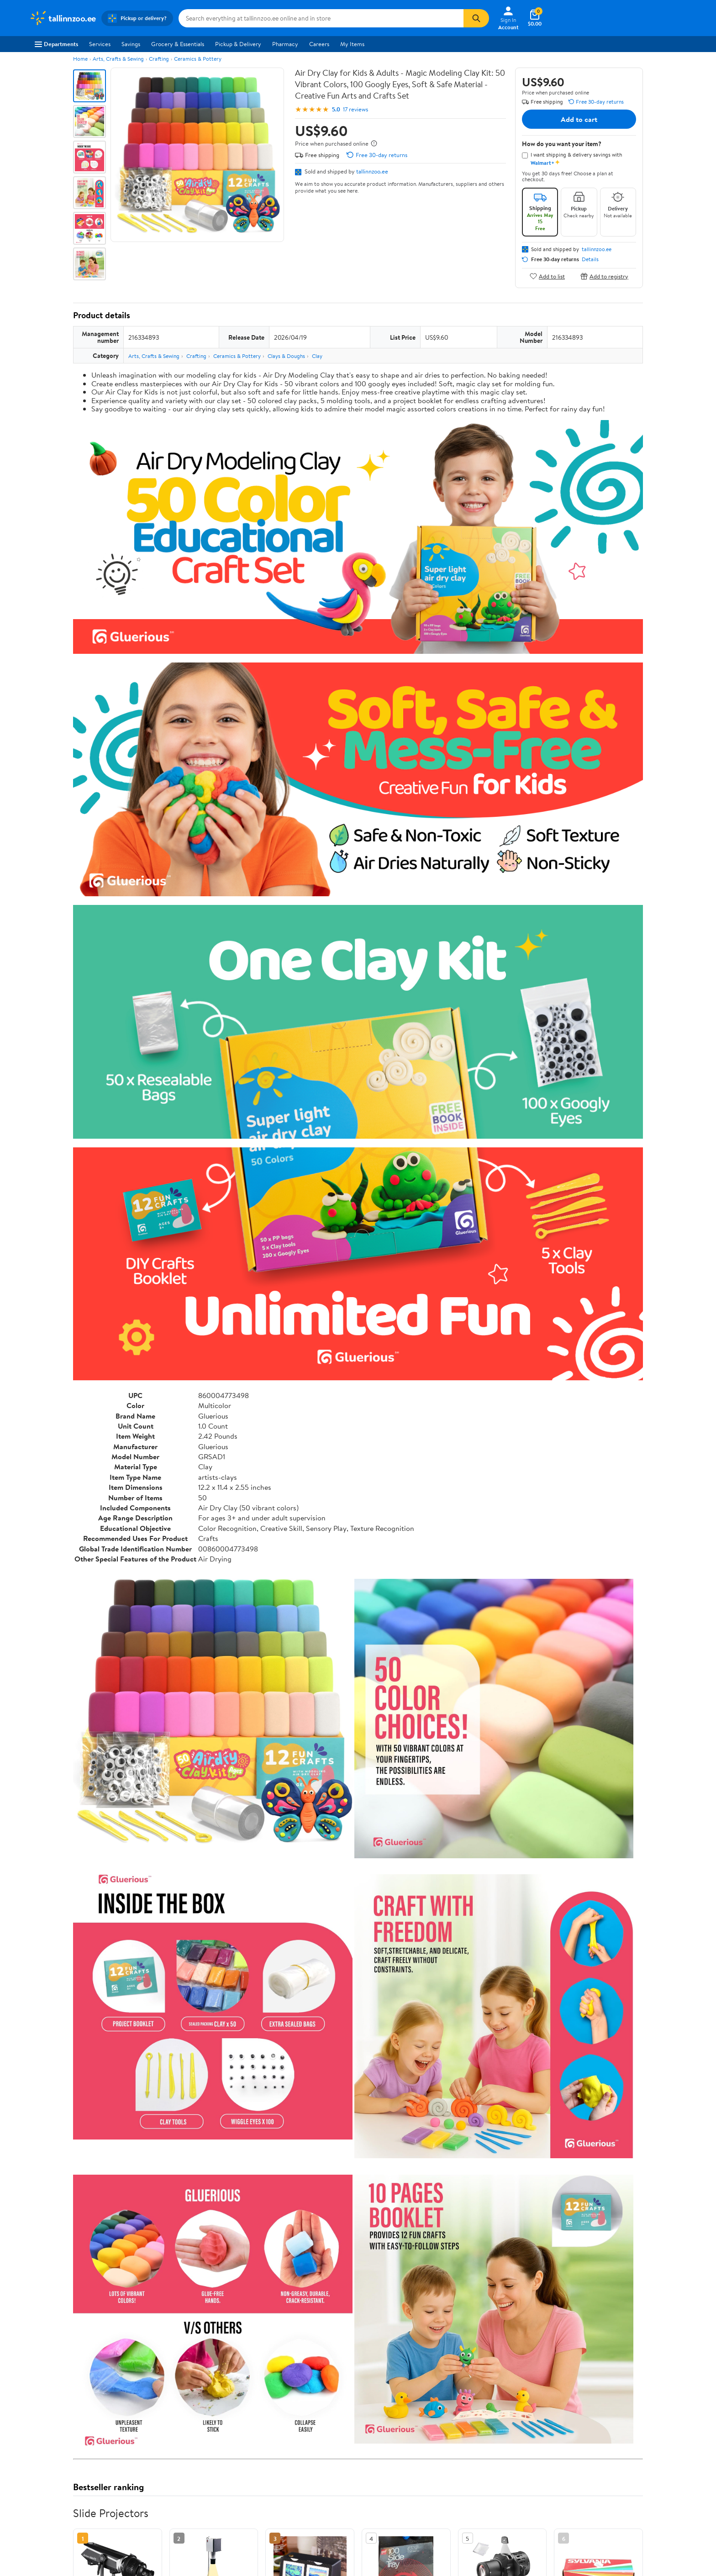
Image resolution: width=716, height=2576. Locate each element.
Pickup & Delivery (238, 44)
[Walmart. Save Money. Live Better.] (62, 18)
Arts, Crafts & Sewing (118, 59)
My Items (352, 44)
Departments (56, 44)
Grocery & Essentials (177, 44)
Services (100, 44)
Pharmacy (285, 44)
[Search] (476, 18)
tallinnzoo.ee (372, 171)
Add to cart (579, 119)
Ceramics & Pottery (197, 59)
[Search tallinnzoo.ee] (321, 18)
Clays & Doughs (286, 356)
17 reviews (355, 109)
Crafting (159, 59)
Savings (130, 44)
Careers (319, 44)
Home (80, 59)
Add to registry (604, 276)
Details (590, 259)
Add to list (547, 276)
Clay (317, 356)
